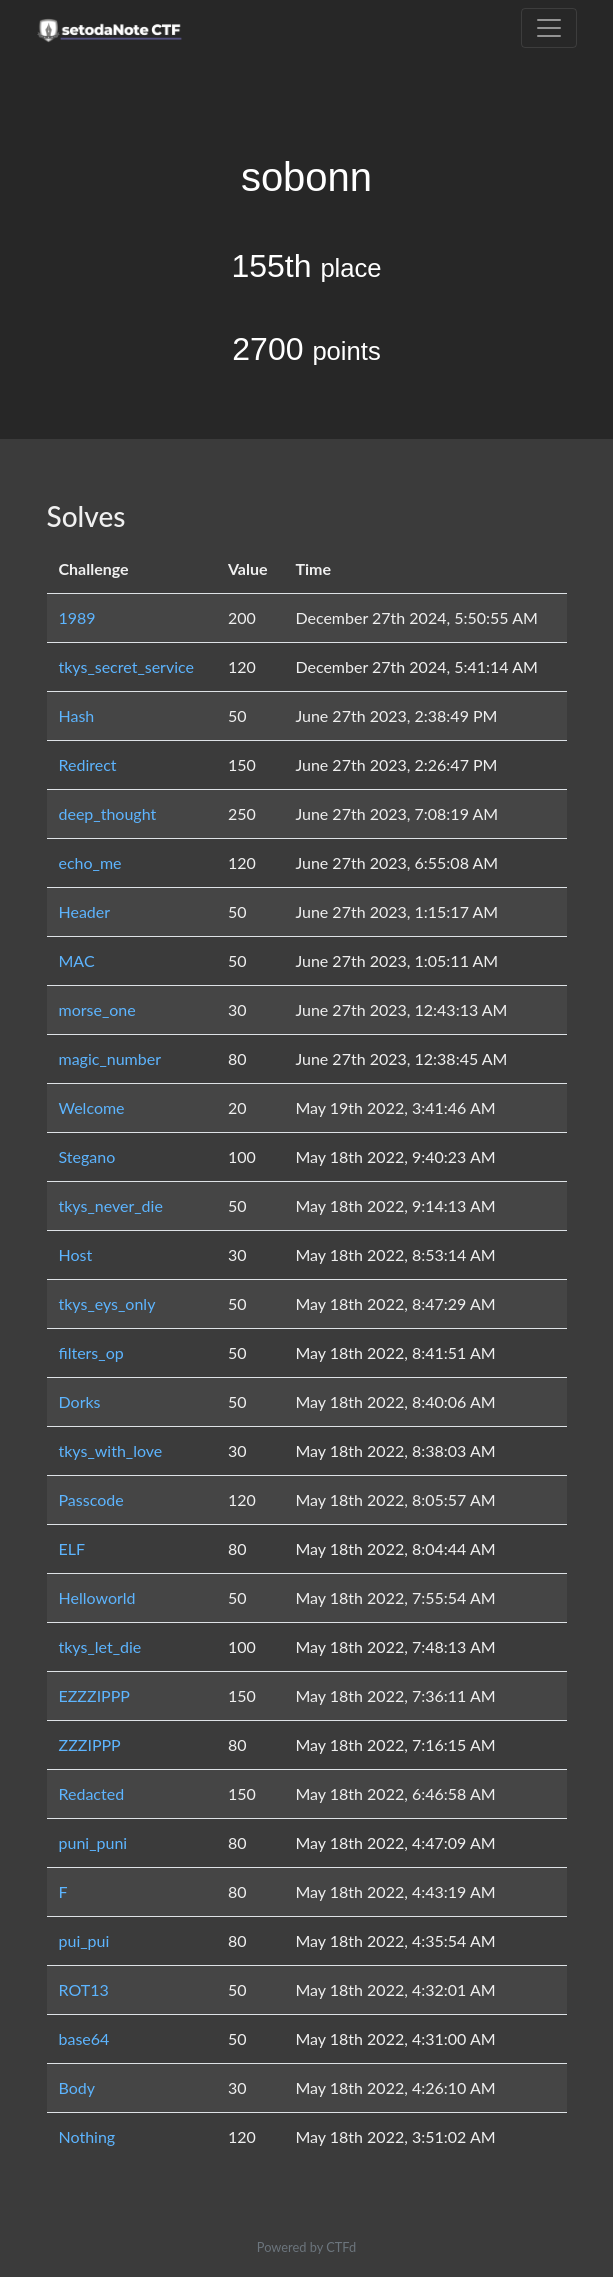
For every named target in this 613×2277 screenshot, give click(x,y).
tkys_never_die (111, 1205)
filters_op (91, 1352)
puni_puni (93, 1842)
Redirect (88, 764)
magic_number (110, 1058)
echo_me (90, 862)
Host (76, 1254)
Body (77, 2087)
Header (85, 911)
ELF (72, 1548)
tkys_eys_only (107, 1303)
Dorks (80, 1401)
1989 (77, 617)
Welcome (92, 1107)
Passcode (91, 1499)
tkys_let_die (100, 1646)
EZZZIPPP (94, 1695)
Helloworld (97, 1597)
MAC (77, 960)
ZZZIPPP (90, 1744)
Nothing (87, 2136)
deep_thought (108, 813)
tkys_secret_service (126, 666)
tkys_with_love (111, 1450)
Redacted (92, 1793)
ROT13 (84, 1989)
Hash (77, 715)
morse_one (97, 1009)
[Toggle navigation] (549, 28)
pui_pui (84, 1940)
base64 (84, 2038)
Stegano (87, 1156)
